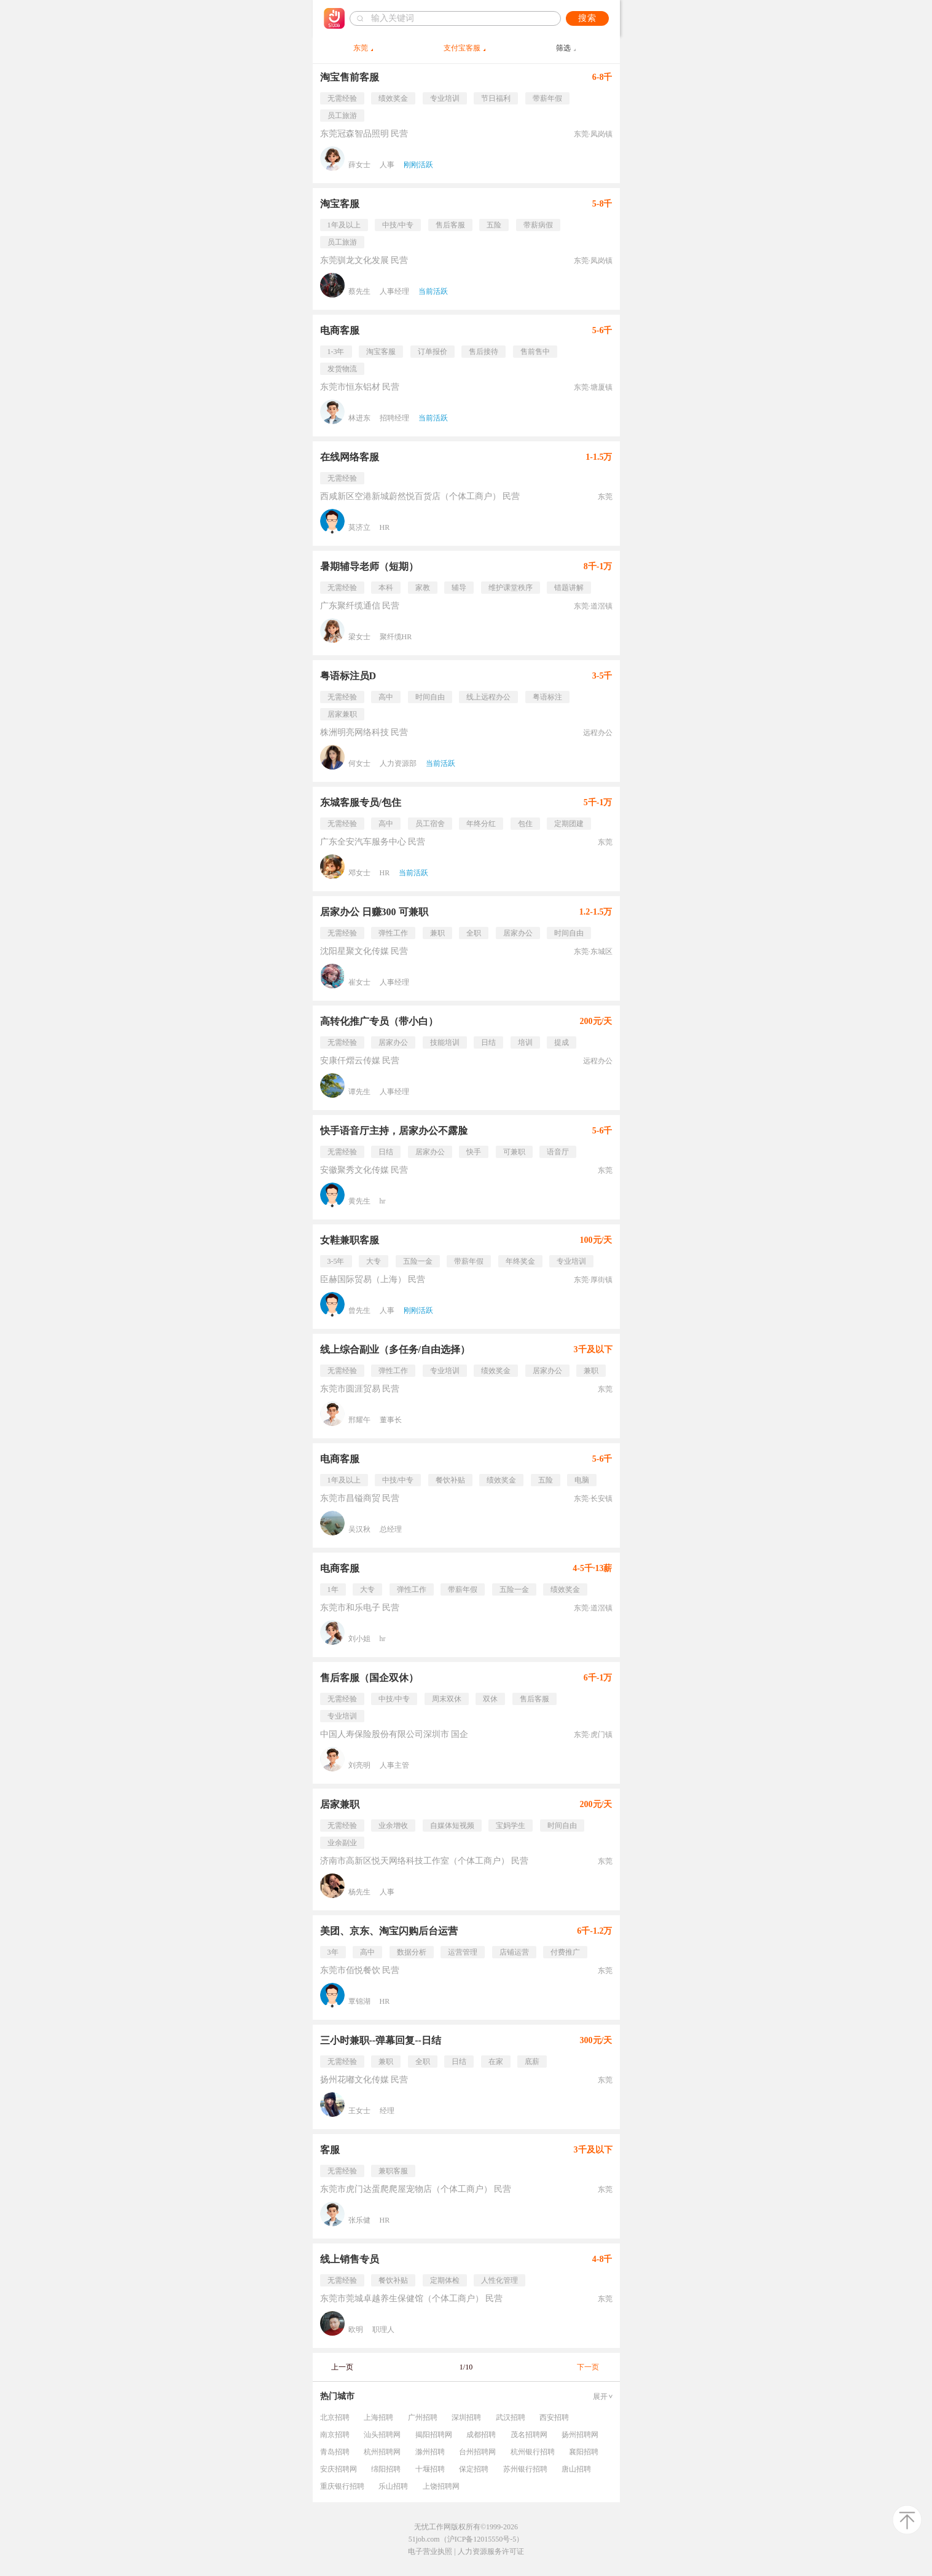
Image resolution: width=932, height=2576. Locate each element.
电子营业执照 (430, 2551)
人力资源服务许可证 (491, 2551)
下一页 (588, 2367)
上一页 (342, 2367)
